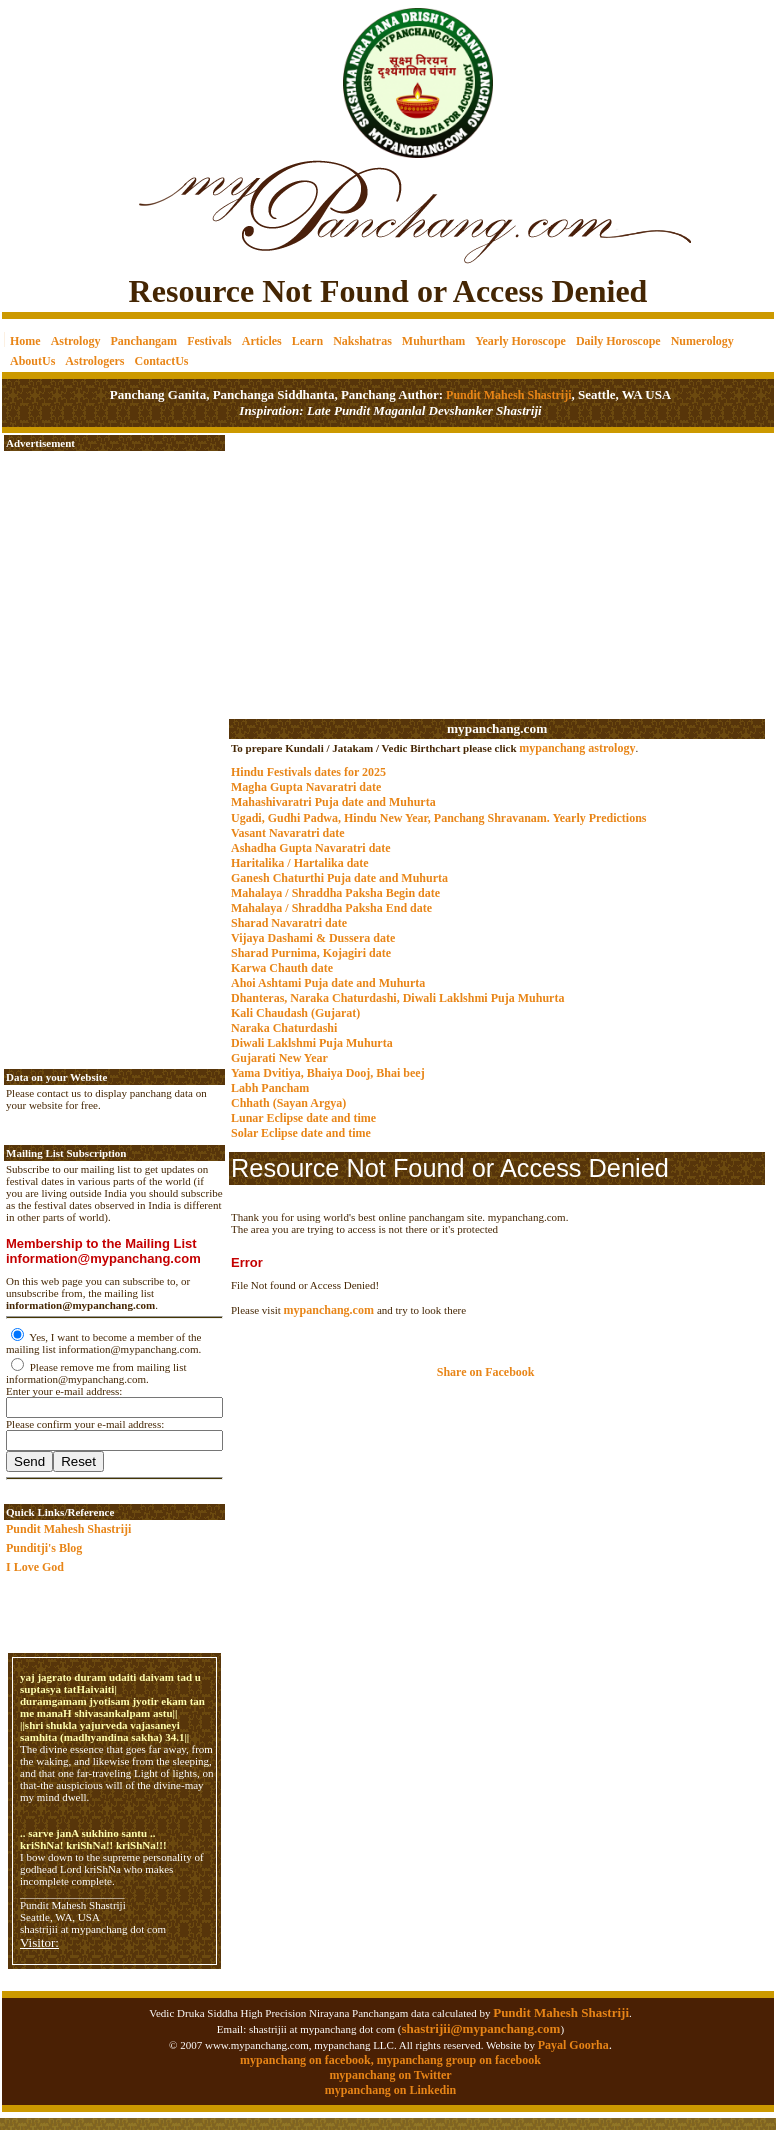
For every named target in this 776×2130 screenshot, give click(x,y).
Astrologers (94, 361)
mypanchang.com (497, 728)
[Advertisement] (70, 70)
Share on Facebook (486, 1372)
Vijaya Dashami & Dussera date (313, 938)
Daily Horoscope (618, 341)
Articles (262, 341)
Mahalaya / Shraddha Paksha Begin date (335, 893)
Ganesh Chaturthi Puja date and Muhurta (339, 878)
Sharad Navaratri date (289, 923)
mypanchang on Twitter (390, 2075)
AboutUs (32, 361)
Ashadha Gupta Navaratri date (311, 848)
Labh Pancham (270, 1088)
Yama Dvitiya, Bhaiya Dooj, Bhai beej (328, 1073)
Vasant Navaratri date (288, 833)
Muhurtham (433, 341)
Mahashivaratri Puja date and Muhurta (333, 802)
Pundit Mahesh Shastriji (507, 395)
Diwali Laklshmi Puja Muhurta (312, 1043)
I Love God (35, 1567)
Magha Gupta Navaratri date (306, 787)
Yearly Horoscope (520, 341)
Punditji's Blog (44, 1548)
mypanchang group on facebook (459, 2060)
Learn (307, 341)
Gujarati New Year (279, 1058)
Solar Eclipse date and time (301, 1133)
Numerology (702, 341)
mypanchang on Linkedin (390, 2090)
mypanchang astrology (577, 748)
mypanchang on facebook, (308, 2060)
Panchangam (143, 341)
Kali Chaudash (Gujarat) (295, 1013)
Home (25, 341)
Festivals (209, 341)
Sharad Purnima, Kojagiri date (311, 953)
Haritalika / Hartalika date (300, 863)
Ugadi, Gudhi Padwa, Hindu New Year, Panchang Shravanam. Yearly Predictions (439, 818)
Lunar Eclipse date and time (303, 1118)
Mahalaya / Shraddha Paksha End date (331, 908)
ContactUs (161, 361)
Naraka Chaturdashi (284, 1028)
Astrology (76, 341)
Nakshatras (362, 341)
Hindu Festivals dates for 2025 (308, 772)
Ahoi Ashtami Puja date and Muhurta (328, 983)
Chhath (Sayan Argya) (288, 1103)
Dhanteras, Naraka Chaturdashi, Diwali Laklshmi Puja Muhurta (397, 998)
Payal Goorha (573, 2045)
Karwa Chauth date (282, 968)
